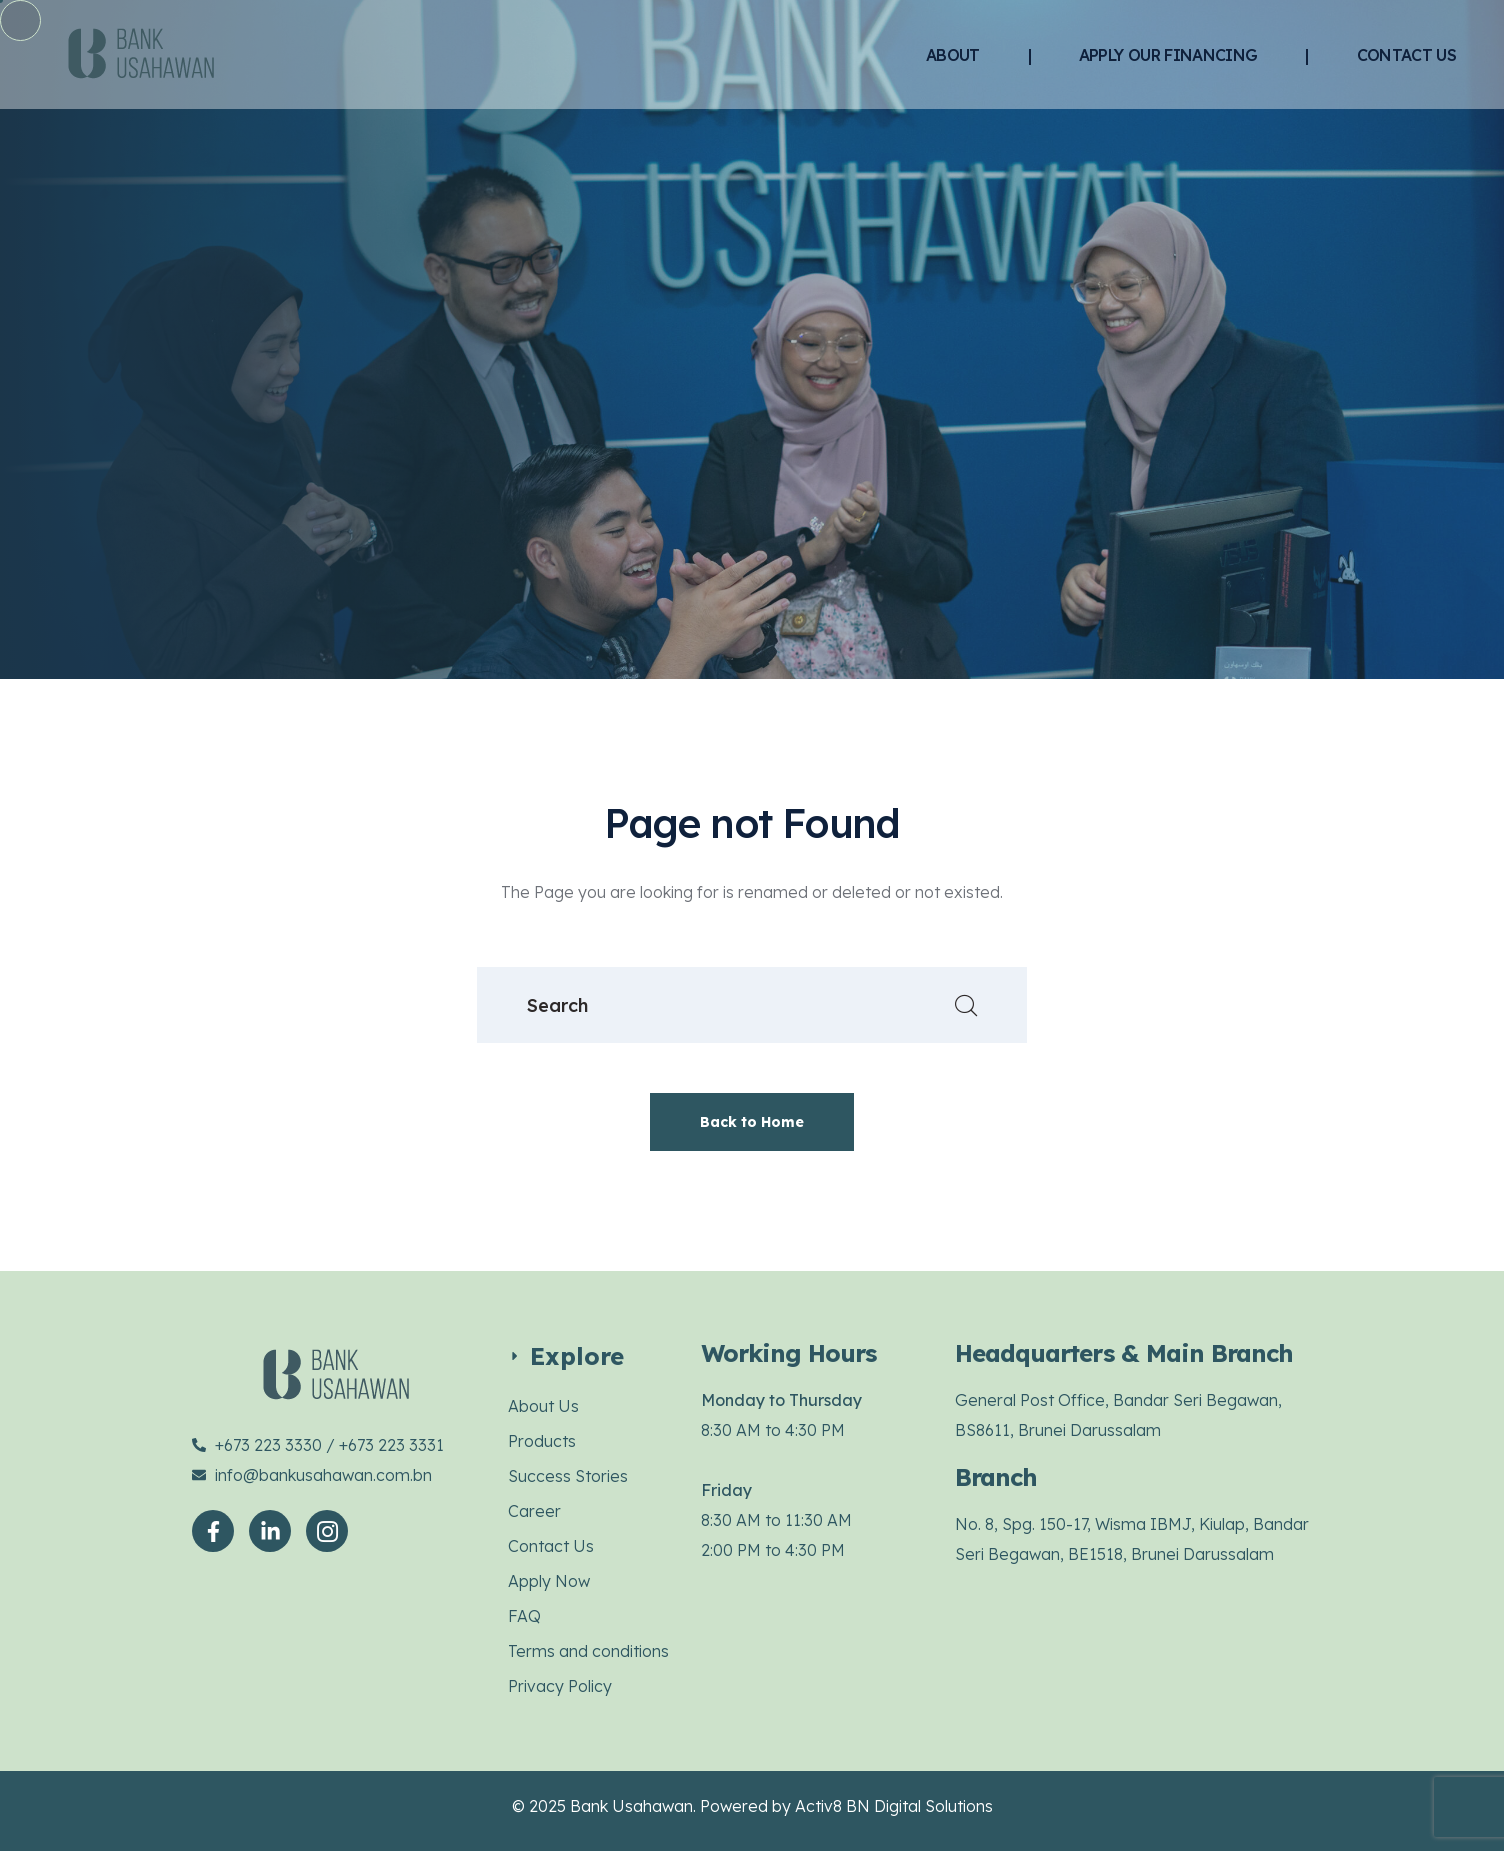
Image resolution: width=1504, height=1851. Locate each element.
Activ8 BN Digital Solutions (894, 1806)
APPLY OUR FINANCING (1168, 55)
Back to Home (752, 1122)
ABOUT (953, 55)
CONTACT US (1407, 55)
